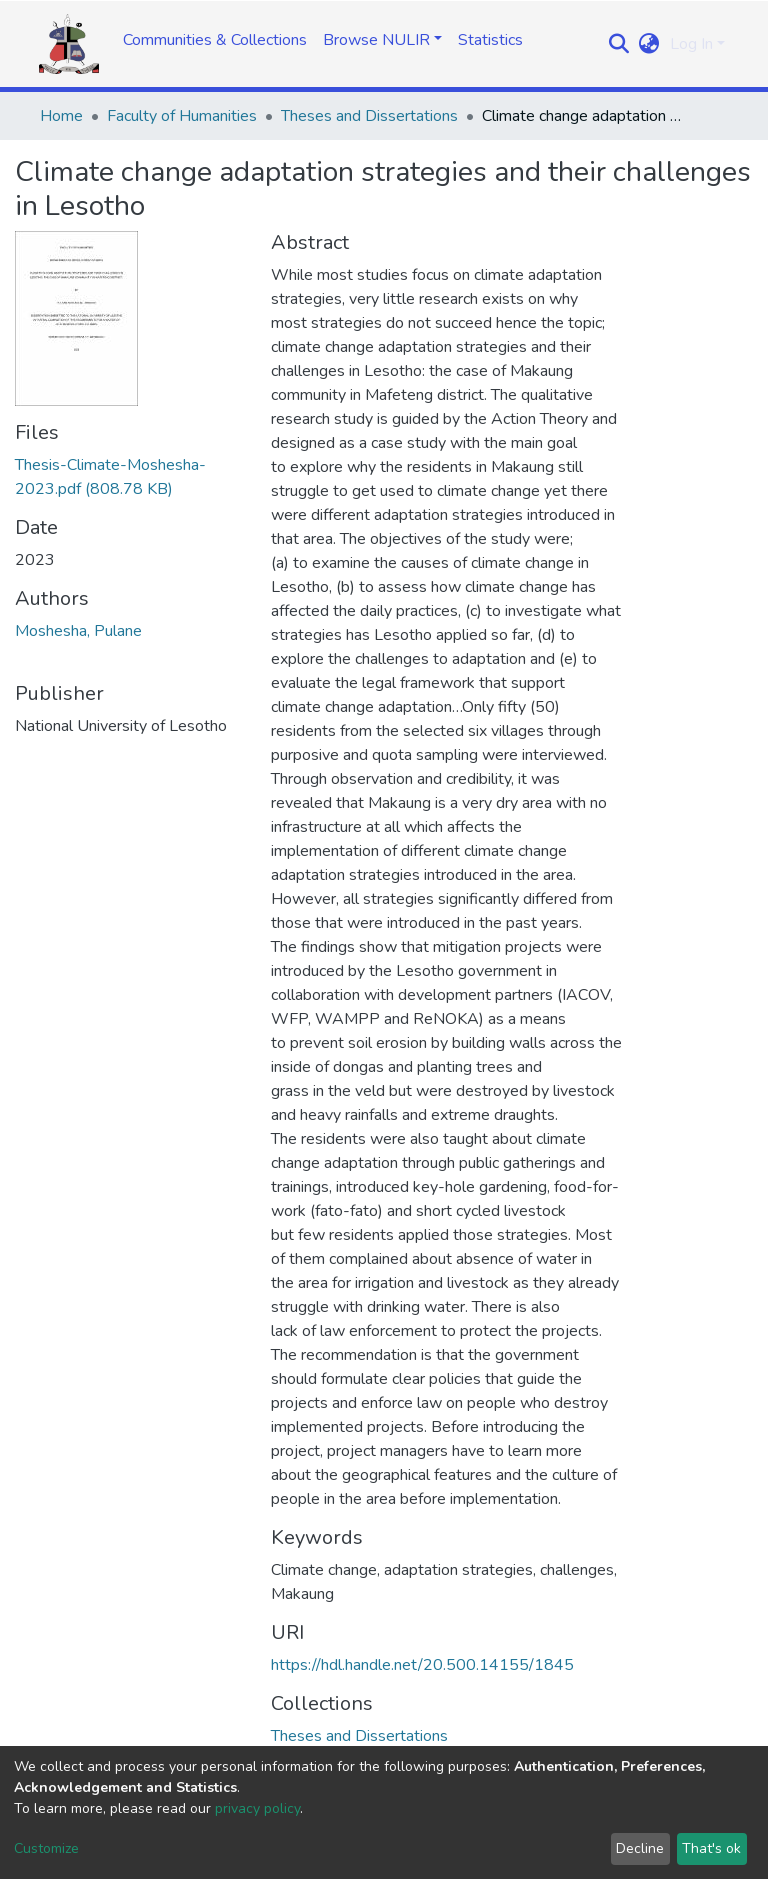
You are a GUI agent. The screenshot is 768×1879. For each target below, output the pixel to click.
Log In (691, 44)
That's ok (711, 1848)
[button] (649, 44)
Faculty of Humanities (182, 116)
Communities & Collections (215, 40)
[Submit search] (619, 44)
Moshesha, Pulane (78, 631)
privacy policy (257, 1808)
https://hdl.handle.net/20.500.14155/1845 (422, 1665)
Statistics (490, 40)
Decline (640, 1848)
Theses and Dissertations (369, 116)
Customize (46, 1848)
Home (61, 116)
